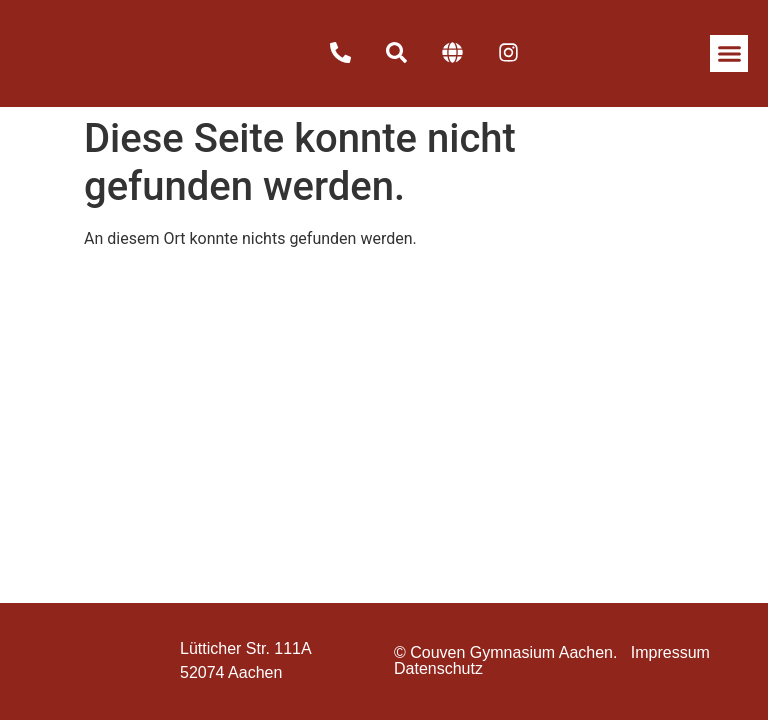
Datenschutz (438, 668)
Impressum (670, 652)
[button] (729, 54)
